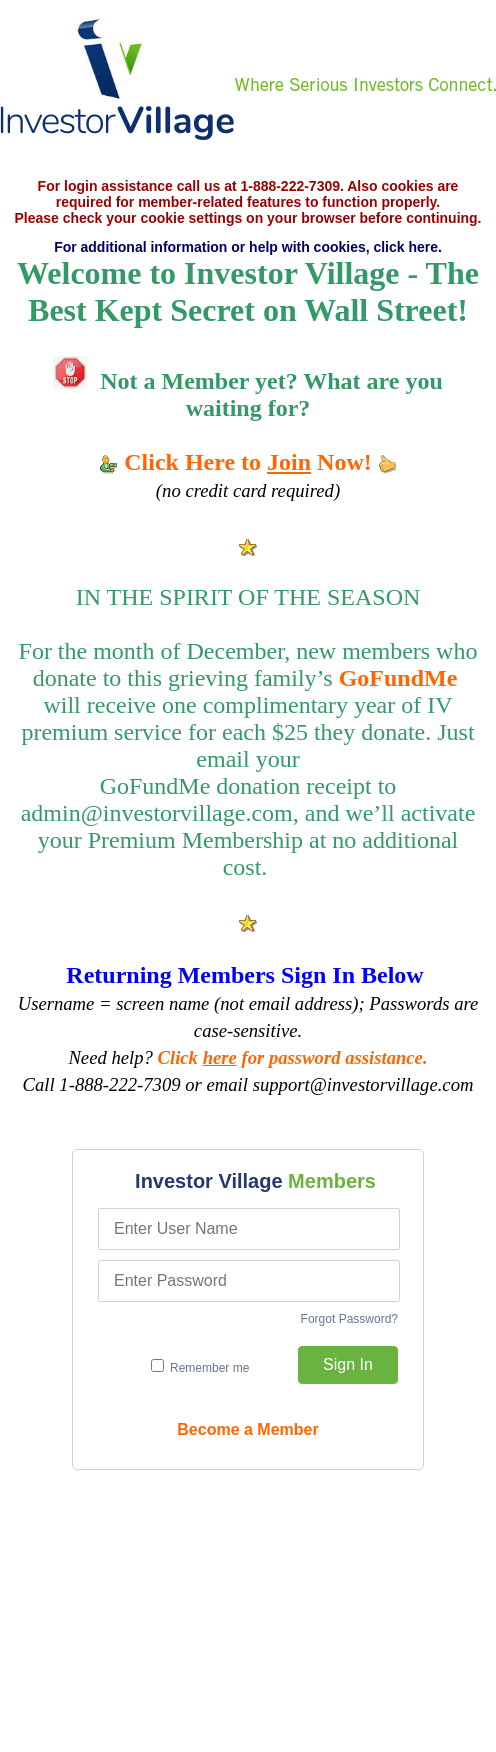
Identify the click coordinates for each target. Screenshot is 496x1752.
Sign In (348, 1364)
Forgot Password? (349, 1319)
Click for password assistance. (293, 1057)
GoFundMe (398, 678)
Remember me (200, 1367)
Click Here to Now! (248, 462)
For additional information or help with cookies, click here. (248, 247)
